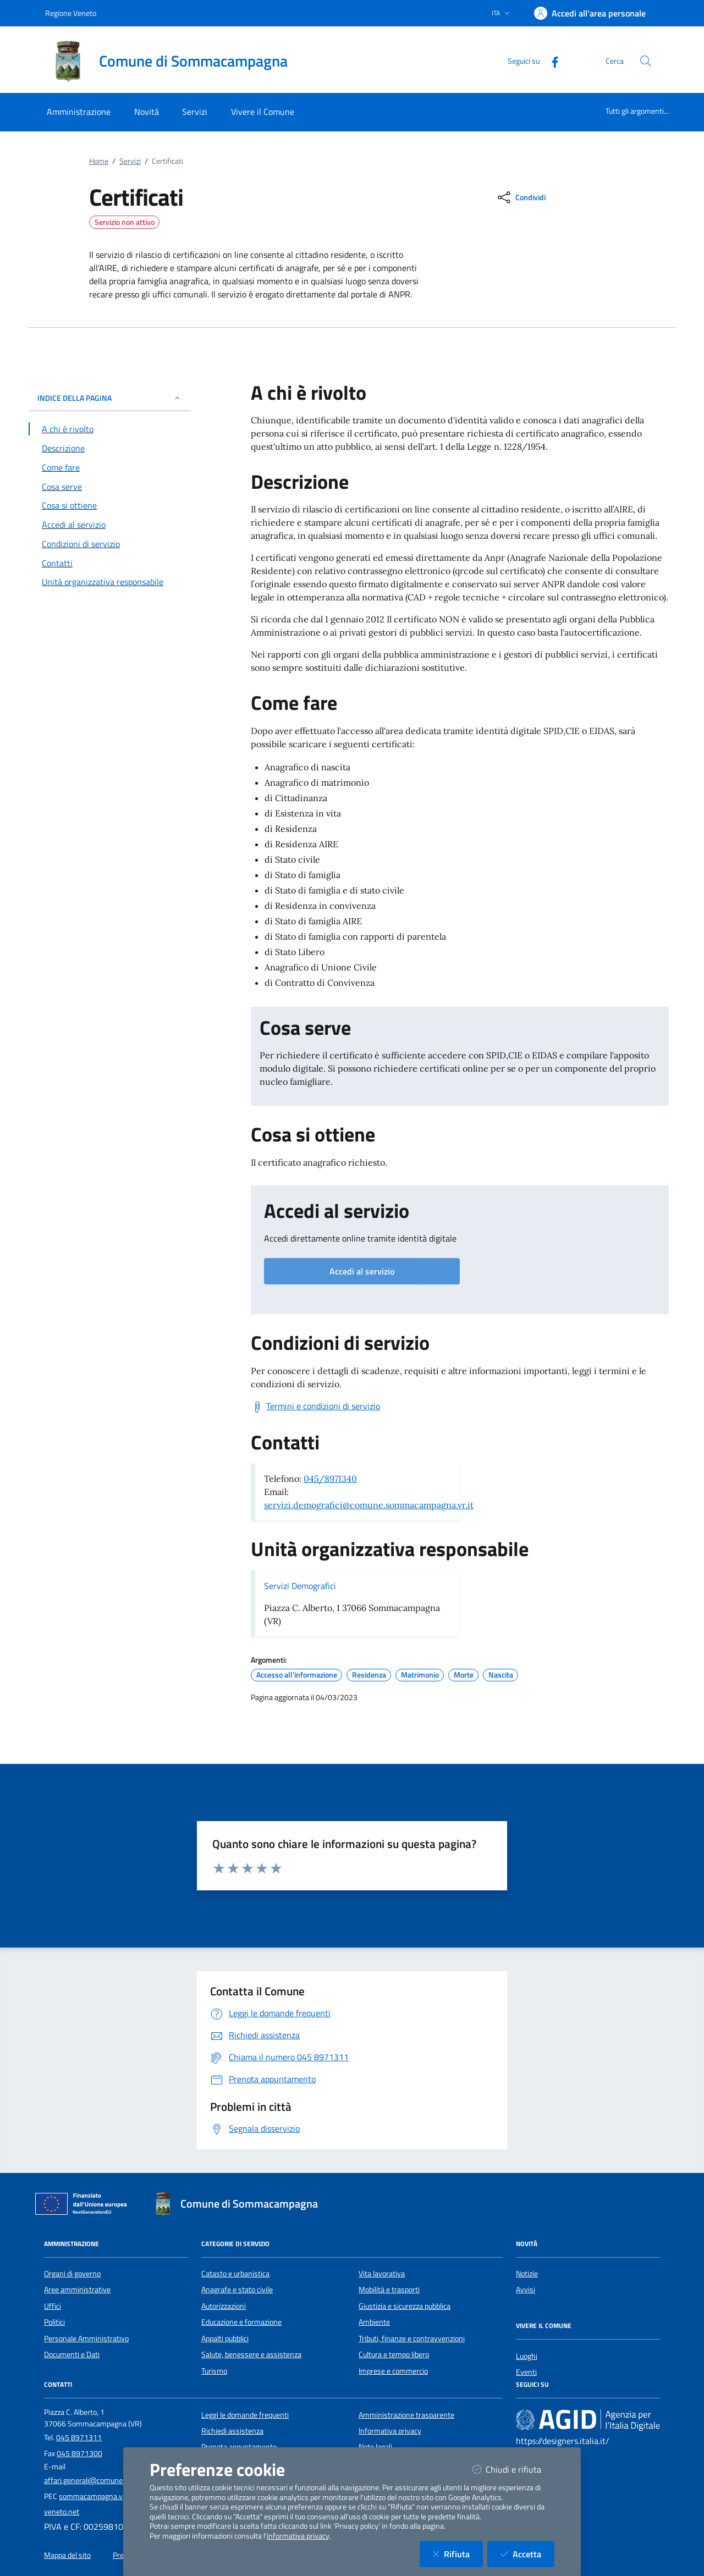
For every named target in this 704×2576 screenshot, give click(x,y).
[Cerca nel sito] (645, 61)
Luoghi (526, 2356)
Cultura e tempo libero (394, 2354)
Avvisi (525, 2289)
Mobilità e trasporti (389, 2289)
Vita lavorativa (382, 2274)
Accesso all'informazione (296, 1675)
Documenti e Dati (72, 2354)
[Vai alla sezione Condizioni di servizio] (109, 543)
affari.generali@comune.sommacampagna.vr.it (120, 2480)
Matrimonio (420, 1675)
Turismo (214, 2371)
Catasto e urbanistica (235, 2274)
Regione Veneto (70, 13)
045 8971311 (79, 2437)
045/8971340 (330, 1478)
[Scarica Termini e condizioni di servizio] (315, 1406)
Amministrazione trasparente (406, 2415)
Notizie (527, 2274)
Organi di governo (72, 2274)
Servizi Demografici (300, 1585)
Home (98, 161)
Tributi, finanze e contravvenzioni (412, 2338)
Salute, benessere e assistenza (251, 2354)
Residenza (369, 1675)
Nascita (500, 1675)
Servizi (130, 161)
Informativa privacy (390, 2431)
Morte (464, 1675)
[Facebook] (551, 61)
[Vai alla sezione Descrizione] (109, 448)
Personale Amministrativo (86, 2338)
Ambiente (374, 2322)
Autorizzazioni (223, 2306)
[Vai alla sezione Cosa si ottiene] (109, 505)
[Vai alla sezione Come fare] (109, 467)
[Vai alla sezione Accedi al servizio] (109, 524)
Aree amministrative (77, 2289)
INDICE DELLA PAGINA (109, 398)
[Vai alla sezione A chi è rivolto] (109, 428)
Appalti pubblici (225, 2338)
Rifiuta (458, 2554)
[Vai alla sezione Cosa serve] (109, 486)
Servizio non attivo (125, 222)
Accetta (527, 2554)
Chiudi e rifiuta (513, 2469)
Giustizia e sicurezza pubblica (404, 2306)
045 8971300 (79, 2453)
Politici (54, 2322)
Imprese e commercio (393, 2371)
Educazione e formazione (241, 2322)
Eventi (526, 2372)
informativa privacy (298, 2536)
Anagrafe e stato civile (237, 2289)
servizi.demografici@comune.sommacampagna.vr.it (369, 1504)
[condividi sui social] (520, 197)
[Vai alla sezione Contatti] (109, 563)
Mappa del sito (67, 2555)
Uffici (52, 2306)
